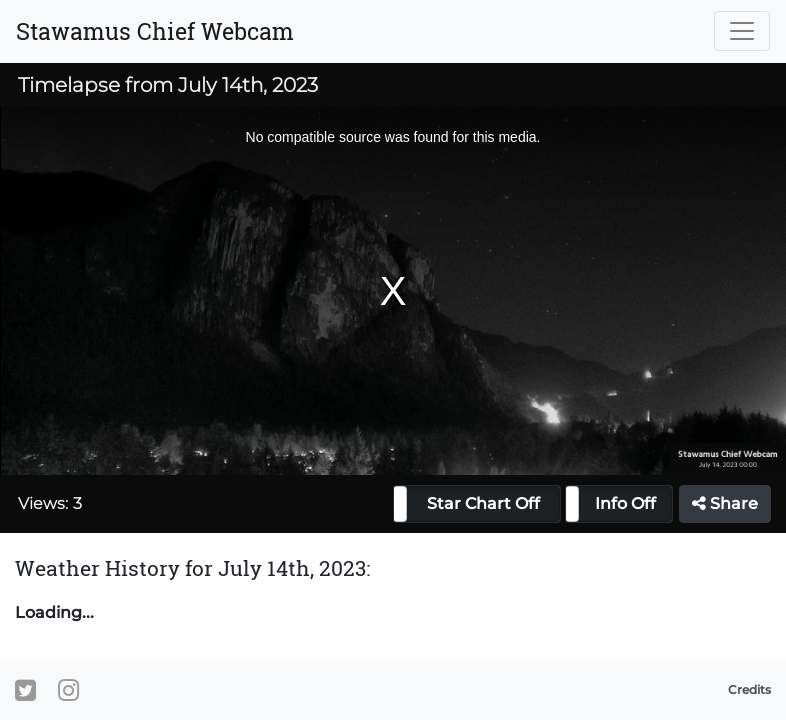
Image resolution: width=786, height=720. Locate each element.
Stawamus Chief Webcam (155, 31)
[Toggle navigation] (742, 31)
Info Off (625, 503)
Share (725, 503)
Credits (749, 689)
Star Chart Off (483, 503)
